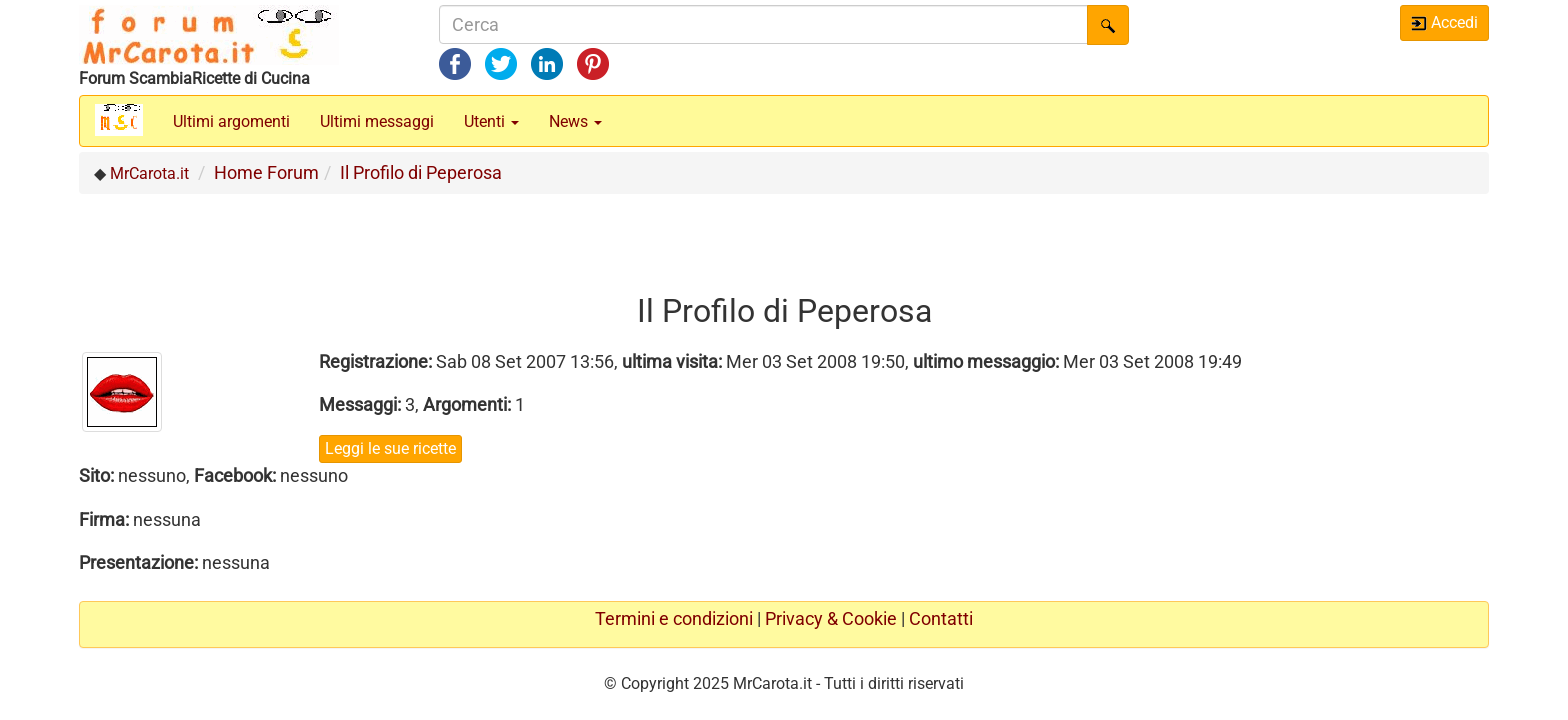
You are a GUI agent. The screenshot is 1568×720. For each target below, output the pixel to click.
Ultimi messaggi (377, 121)
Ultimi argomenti (231, 121)
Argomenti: (467, 404)
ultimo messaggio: (986, 361)
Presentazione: (138, 562)
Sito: (96, 475)
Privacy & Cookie (831, 619)
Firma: (104, 519)
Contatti (941, 619)
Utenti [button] (491, 121)
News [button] (575, 121)
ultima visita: (672, 361)
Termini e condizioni (674, 619)
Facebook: (235, 475)
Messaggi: (360, 404)
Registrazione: (375, 361)
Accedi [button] (1444, 22)
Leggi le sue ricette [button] (390, 448)
